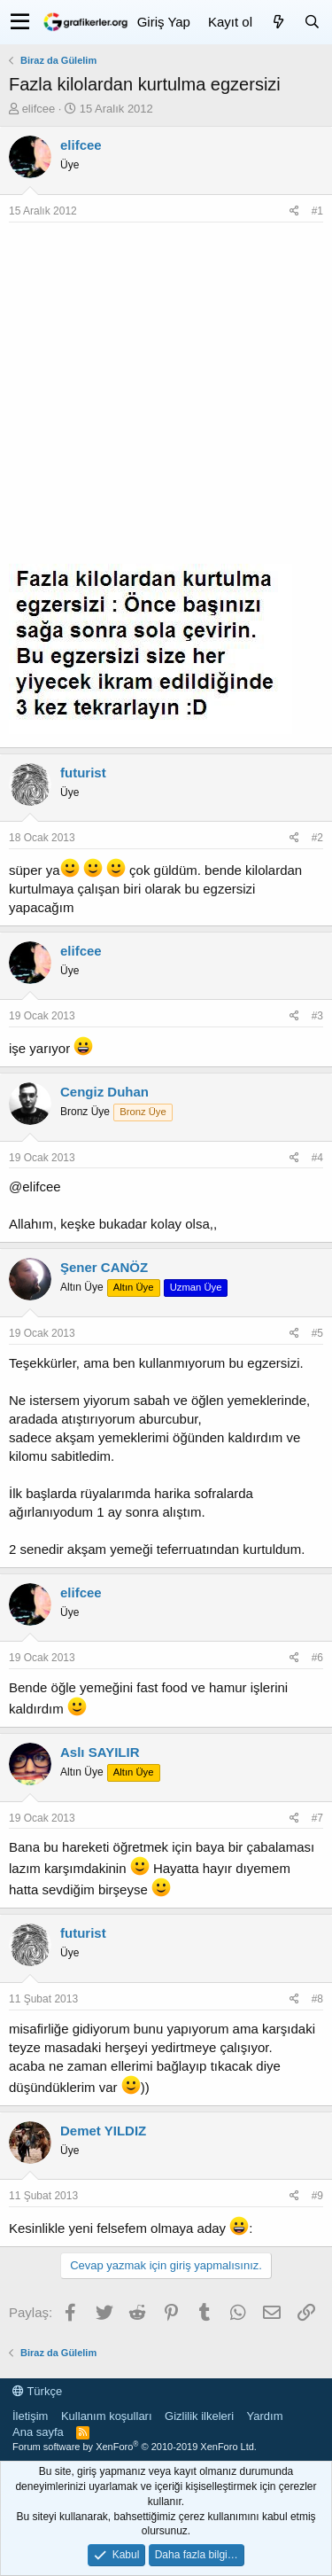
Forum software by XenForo (134, 2446)
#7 (317, 1818)
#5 (317, 1333)
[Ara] (311, 21)
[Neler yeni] (278, 21)
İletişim (30, 2416)
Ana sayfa (38, 2432)
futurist (83, 772)
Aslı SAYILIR (99, 1752)
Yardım (265, 2416)
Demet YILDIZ (103, 2130)
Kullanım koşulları (106, 2416)
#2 (317, 837)
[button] (20, 22)
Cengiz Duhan (104, 1091)
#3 (317, 1016)
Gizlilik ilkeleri (199, 2416)
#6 (317, 1657)
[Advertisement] (166, 397)
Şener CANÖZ (104, 1267)
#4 (317, 1157)
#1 (317, 211)
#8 (317, 1999)
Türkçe (37, 2391)
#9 (317, 2196)
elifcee (39, 108)
